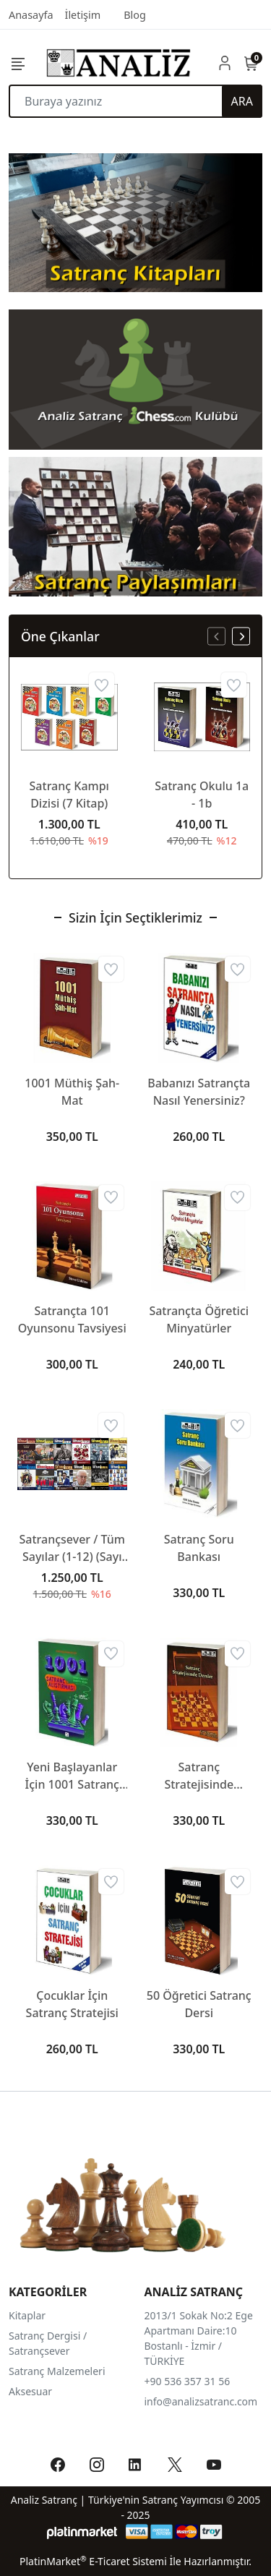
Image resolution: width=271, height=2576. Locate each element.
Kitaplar (27, 2315)
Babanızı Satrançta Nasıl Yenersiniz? (198, 1091)
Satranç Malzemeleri (57, 2371)
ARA (242, 101)
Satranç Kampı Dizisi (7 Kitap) (69, 794)
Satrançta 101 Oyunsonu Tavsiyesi (72, 1319)
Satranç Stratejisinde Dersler (198, 1776)
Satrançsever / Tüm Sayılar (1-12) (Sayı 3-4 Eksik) (72, 1548)
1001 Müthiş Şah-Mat (72, 1091)
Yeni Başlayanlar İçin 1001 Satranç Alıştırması (72, 1776)
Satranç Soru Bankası (199, 1548)
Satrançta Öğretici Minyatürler (199, 1319)
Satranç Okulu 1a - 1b (202, 794)
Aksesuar (30, 2391)
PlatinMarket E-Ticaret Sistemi (93, 2561)
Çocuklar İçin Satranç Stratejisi (72, 2004)
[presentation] (216, 637)
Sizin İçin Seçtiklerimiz (135, 917)
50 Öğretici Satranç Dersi (199, 2004)
